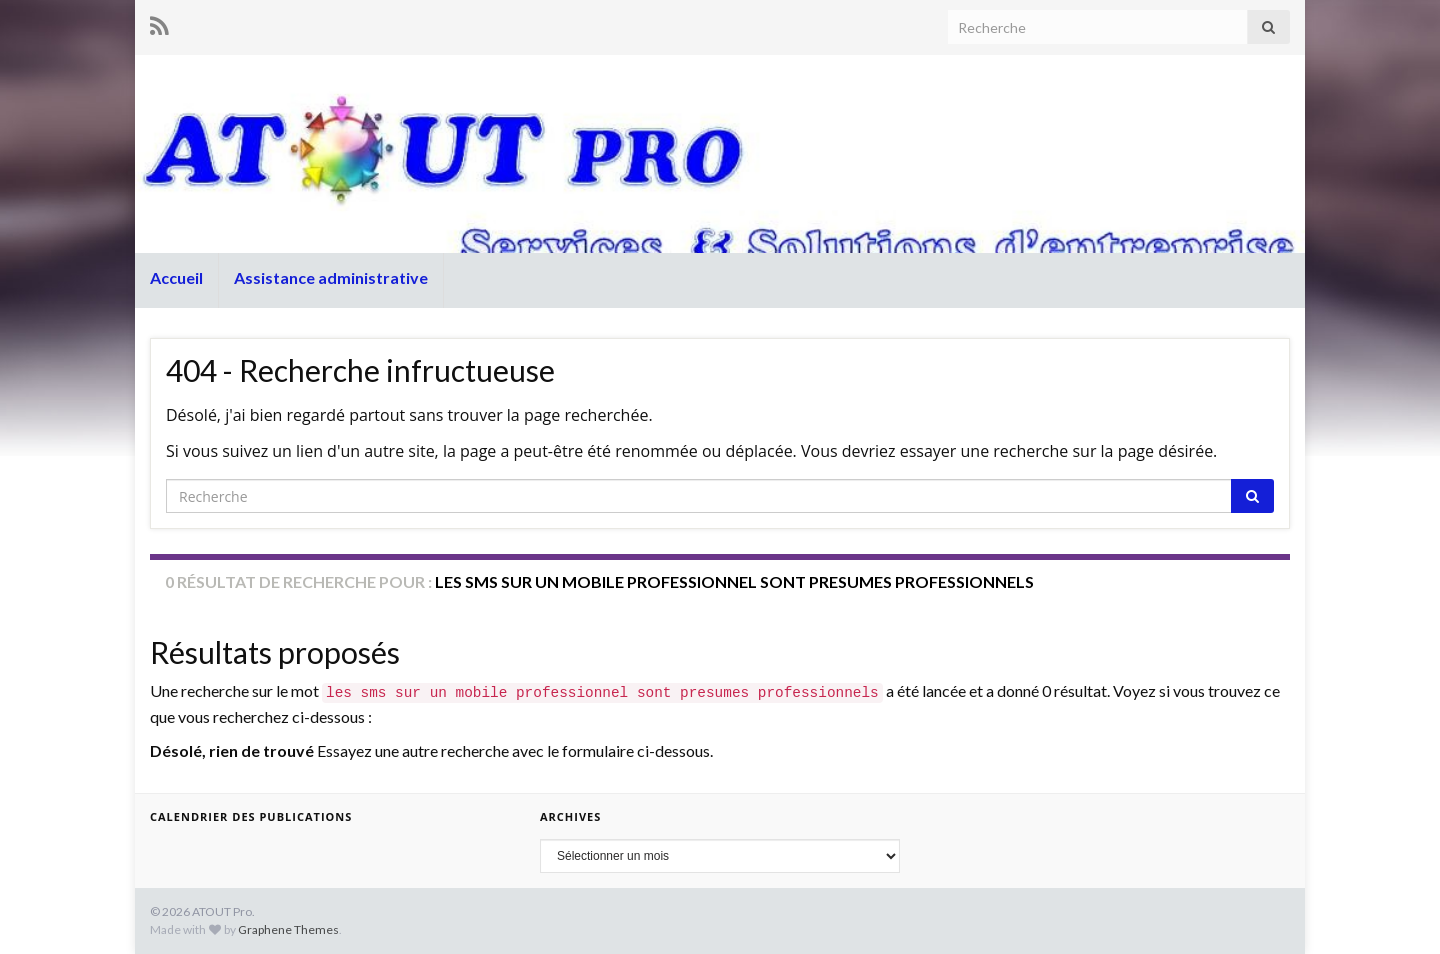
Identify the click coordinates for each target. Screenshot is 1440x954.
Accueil (176, 277)
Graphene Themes (288, 929)
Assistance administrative (331, 277)
